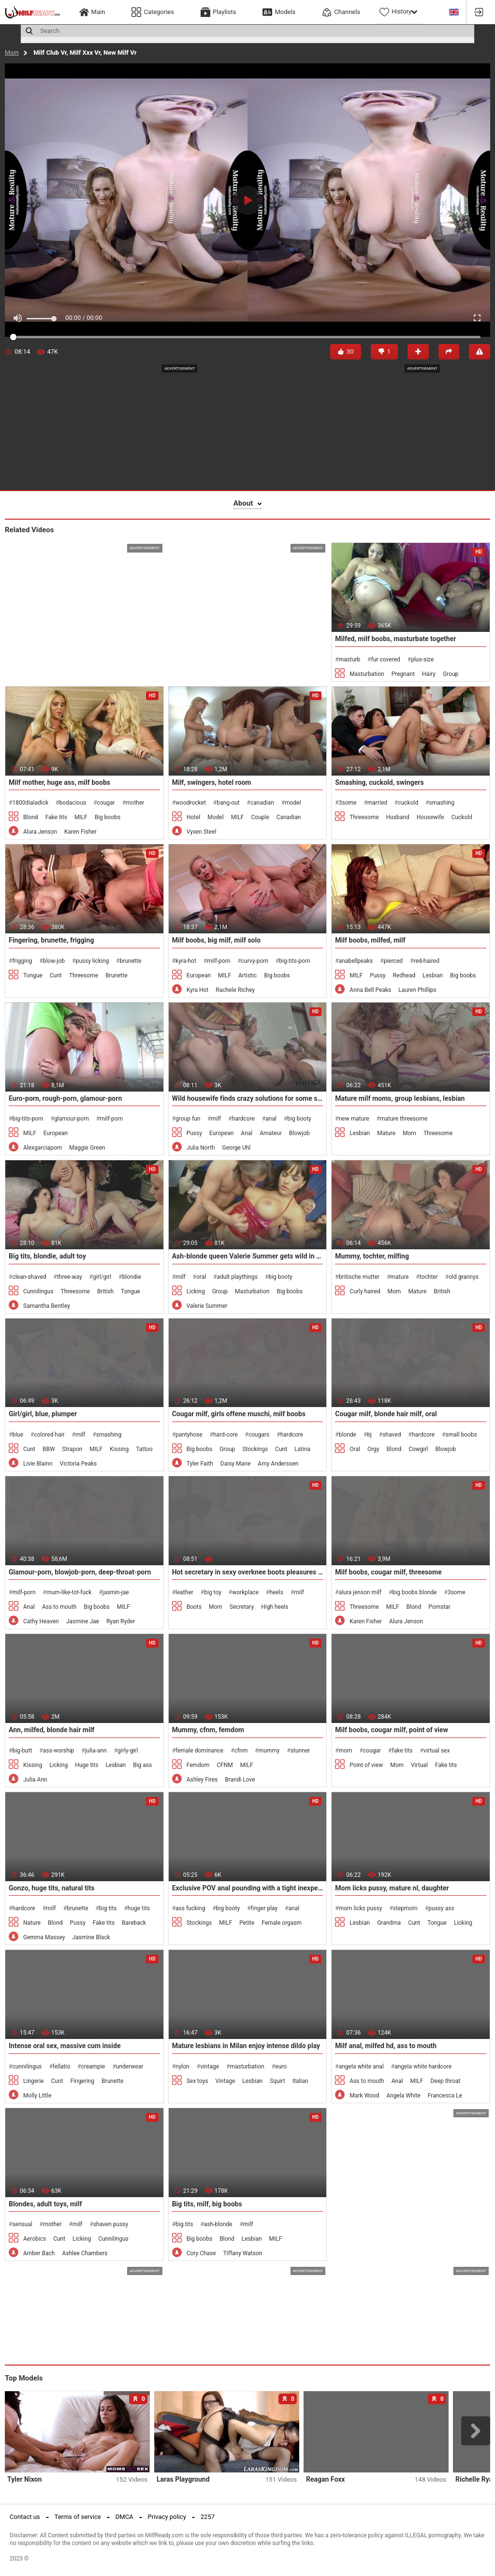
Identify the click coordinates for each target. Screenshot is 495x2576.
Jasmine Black (91, 1937)
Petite (246, 1922)
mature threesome (403, 1118)
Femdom (198, 1765)
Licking (196, 1291)
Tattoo (144, 1449)
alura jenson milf (360, 1592)
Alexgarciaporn (42, 1147)
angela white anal (361, 2066)
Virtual (419, 1765)
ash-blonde (218, 2224)
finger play (264, 1908)
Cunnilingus (38, 1291)
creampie (93, 2066)
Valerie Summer (207, 1306)
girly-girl (127, 1750)
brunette (131, 961)
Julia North (201, 1147)
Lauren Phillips (417, 990)
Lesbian (432, 975)
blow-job (54, 961)
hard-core (225, 1434)
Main (12, 52)
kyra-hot (185, 961)
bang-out (228, 802)
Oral (354, 1449)
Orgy (373, 1449)
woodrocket (190, 802)
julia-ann (96, 1750)
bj (369, 1434)
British (105, 1291)
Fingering (82, 2081)
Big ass (142, 1765)
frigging (22, 961)
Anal (246, 1133)
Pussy (377, 975)
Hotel (194, 817)
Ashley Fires (202, 1779)
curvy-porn (254, 961)
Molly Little (37, 2095)
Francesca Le (445, 2095)
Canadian (289, 817)
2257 (208, 2516)
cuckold (408, 802)
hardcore (243, 1118)
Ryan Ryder (120, 1621)
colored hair (49, 1434)
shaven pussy (110, 2224)
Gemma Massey (44, 1937)
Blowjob (299, 1133)
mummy (269, 1750)
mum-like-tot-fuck (69, 1592)
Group (450, 674)
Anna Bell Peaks (370, 990)
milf (216, 1118)
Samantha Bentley (46, 1306)
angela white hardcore (422, 2066)
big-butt (22, 1750)
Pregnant (403, 674)
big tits (107, 1908)
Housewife (430, 817)
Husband (397, 817)
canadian (262, 802)
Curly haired (364, 1291)
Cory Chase (201, 2253)
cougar (106, 802)
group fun (187, 1118)
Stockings (255, 1449)
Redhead (404, 975)
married (377, 802)
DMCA (124, 2516)
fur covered (385, 659)
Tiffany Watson (242, 2253)
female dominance (199, 1750)
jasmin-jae (115, 1592)
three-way (69, 1276)
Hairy (429, 674)
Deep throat (445, 2081)
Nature (32, 1922)
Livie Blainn (38, 1463)
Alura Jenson (40, 831)
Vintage (225, 2081)
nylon (182, 2066)
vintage (209, 2066)
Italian (300, 2081)
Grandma (389, 1922)
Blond (30, 817)
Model (215, 817)
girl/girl (102, 1276)
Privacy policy (167, 2516)
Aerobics (34, 2238)
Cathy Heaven (41, 1621)
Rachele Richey (235, 990)
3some (348, 802)
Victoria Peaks (78, 1463)
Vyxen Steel (202, 831)
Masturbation (366, 674)
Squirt (277, 2081)
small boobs (461, 1434)
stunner (300, 1750)
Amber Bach (39, 2253)
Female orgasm (282, 1922)
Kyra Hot (198, 990)
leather (184, 1592)
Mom (409, 1133)
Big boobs (107, 817)
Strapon (72, 1449)
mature (400, 1276)
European (199, 975)
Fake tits (56, 817)
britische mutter (359, 1276)
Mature (386, 1133)
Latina (302, 1449)
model (293, 802)
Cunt (56, 975)
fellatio (61, 2066)
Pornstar (439, 1606)
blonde (347, 1434)
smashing (441, 802)
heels (276, 1592)
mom (345, 1750)
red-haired (426, 961)
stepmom (405, 1908)
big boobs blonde (415, 1592)
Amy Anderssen (278, 1463)
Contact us (25, 2516)
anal (271, 1118)
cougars (258, 1434)
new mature (354, 1118)
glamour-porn (71, 1118)
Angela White (403, 2095)
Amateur (271, 1133)
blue (17, 1434)
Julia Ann (35, 1779)
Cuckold (461, 817)
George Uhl (236, 1147)
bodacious (72, 802)
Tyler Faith (200, 1463)
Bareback (134, 1922)
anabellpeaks (356, 961)
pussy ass (441, 1908)
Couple (260, 817)
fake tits (402, 1750)
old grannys (464, 1276)
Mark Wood (364, 2095)
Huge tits (86, 1765)
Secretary (242, 1606)
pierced (393, 961)
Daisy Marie (235, 1463)
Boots (194, 1606)
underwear (130, 2066)
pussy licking (92, 961)
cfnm (241, 1750)
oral (201, 1276)
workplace (245, 1592)
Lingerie (33, 2081)
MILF (80, 817)
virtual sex (436, 1750)
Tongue (33, 975)
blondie (131, 1276)
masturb (350, 659)
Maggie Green (87, 1147)
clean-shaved (29, 1276)
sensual (22, 2224)
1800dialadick (30, 802)
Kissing (119, 1449)
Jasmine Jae (82, 1621)
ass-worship (58, 1750)
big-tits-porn (294, 961)
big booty (299, 1118)
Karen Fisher (80, 831)
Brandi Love (240, 1779)
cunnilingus (27, 2066)
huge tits (139, 1908)
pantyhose (189, 1434)
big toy (212, 1592)
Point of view (366, 1765)
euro (281, 2066)
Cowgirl (418, 1449)
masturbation (247, 2066)
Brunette (116, 975)
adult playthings (237, 1276)
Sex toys (197, 2081)
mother (135, 802)
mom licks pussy (360, 1908)
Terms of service (78, 2516)
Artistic (247, 975)
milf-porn (218, 961)
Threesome (364, 817)
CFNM (225, 1765)
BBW (49, 1449)
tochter (429, 1276)
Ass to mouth (59, 1606)
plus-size (422, 659)
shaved (391, 1434)
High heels (274, 1606)
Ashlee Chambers (84, 2253)
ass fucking (190, 1908)
